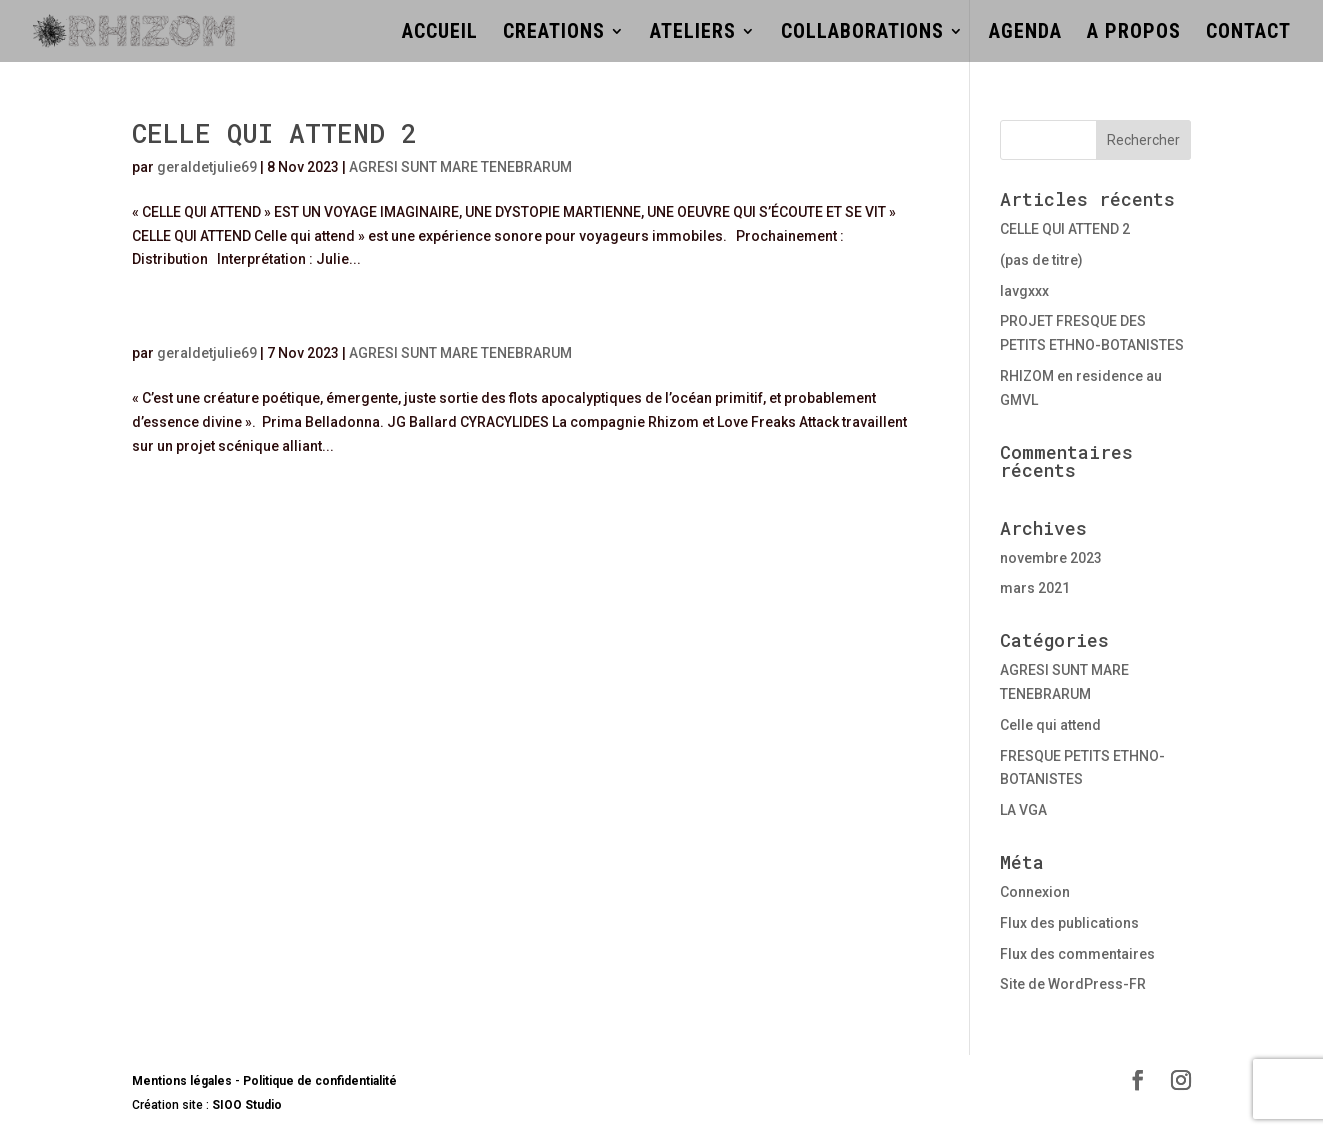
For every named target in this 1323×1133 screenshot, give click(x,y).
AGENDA (1025, 33)
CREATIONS (554, 33)
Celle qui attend (1050, 725)
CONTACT (1248, 33)
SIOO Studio (245, 1105)
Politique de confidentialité (320, 1081)
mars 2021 (1035, 588)
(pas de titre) (1041, 260)
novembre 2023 (1051, 558)
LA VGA (1023, 810)
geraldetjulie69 (207, 167)
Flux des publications (1069, 923)
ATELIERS (693, 33)
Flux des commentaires (1077, 954)
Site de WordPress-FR (1073, 984)
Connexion (1035, 892)
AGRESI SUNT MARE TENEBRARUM (460, 167)
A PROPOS (1134, 33)
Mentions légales (182, 1081)
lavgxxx (1024, 291)
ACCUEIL (440, 33)
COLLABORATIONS (862, 33)
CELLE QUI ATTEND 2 (274, 133)
